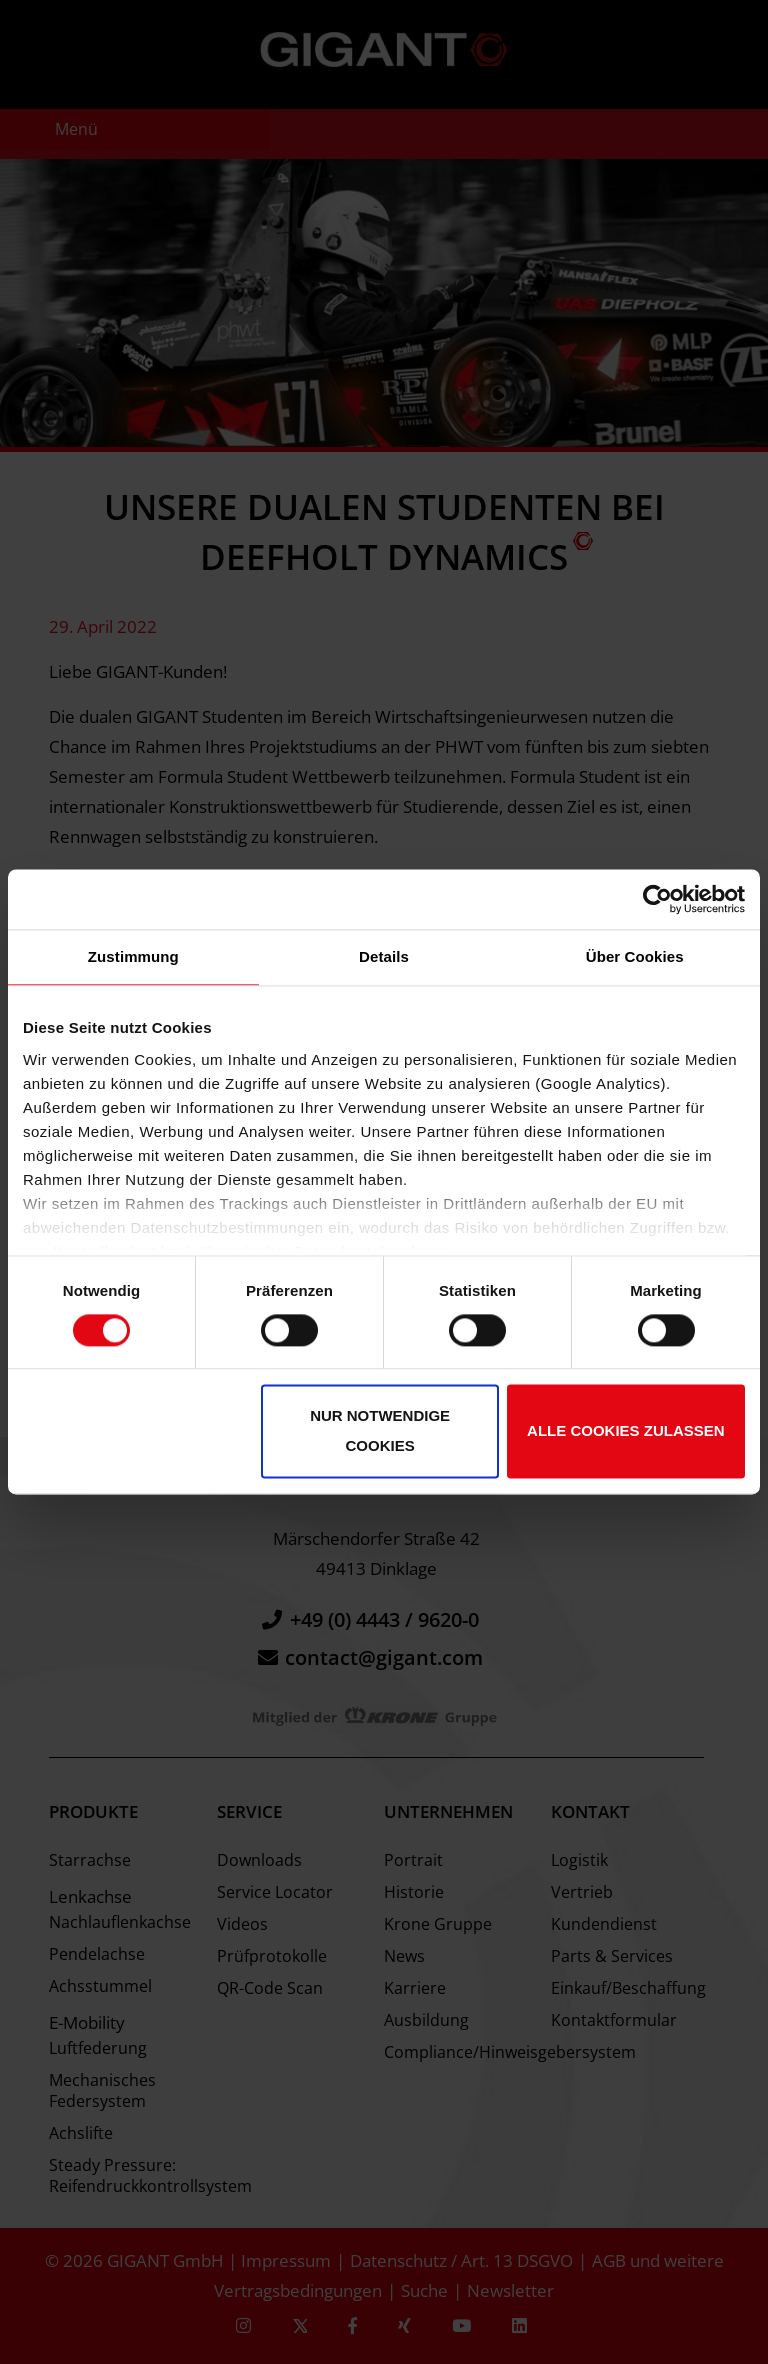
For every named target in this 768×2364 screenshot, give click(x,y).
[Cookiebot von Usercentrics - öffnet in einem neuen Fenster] (657, 899)
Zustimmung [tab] (133, 956)
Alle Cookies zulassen (626, 1431)
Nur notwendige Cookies (380, 1431)
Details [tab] (384, 956)
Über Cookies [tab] (635, 956)
